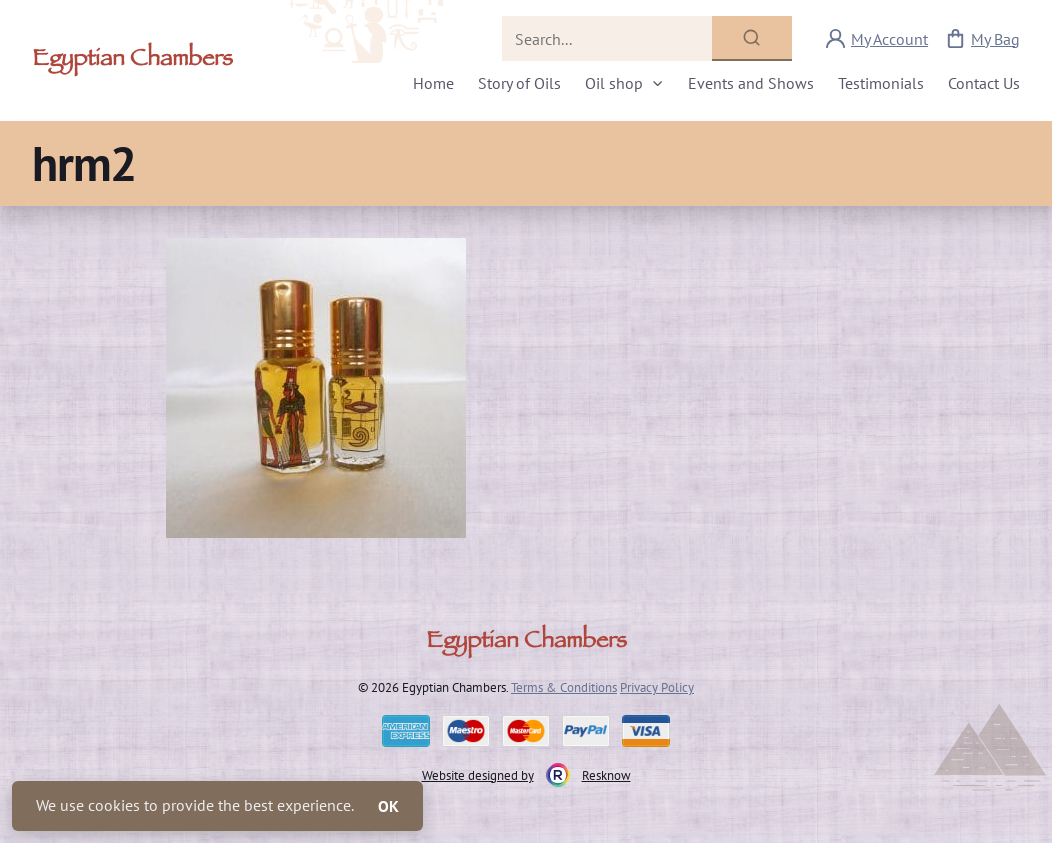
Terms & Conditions (564, 687)
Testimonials (881, 83)
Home (433, 83)
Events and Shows (751, 83)
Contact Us (984, 83)
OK (388, 806)
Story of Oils (519, 83)
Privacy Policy (657, 687)
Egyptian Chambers (132, 61)
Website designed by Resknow (526, 775)
